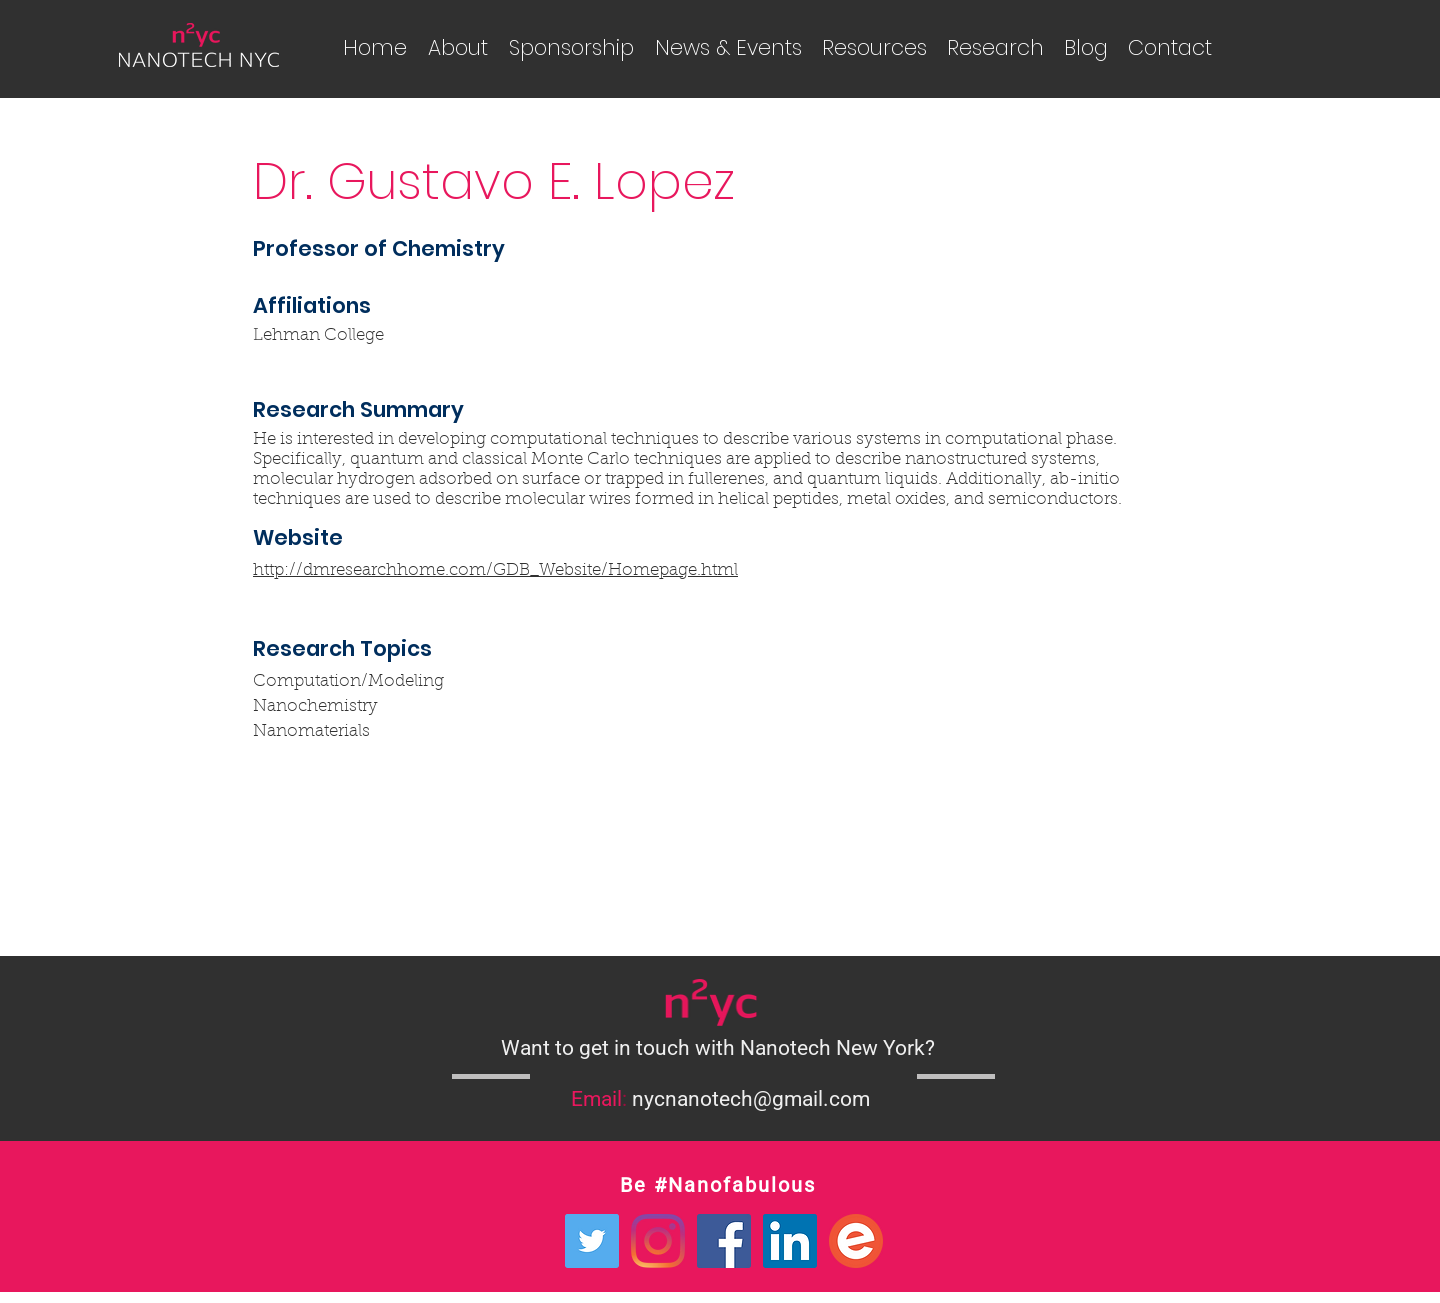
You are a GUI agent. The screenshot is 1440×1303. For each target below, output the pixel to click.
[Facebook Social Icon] (724, 1241)
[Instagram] (658, 1241)
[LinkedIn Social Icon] (790, 1241)
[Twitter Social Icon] (592, 1241)
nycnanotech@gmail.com (751, 1099)
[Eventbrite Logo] (856, 1241)
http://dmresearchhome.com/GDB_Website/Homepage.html (495, 570)
